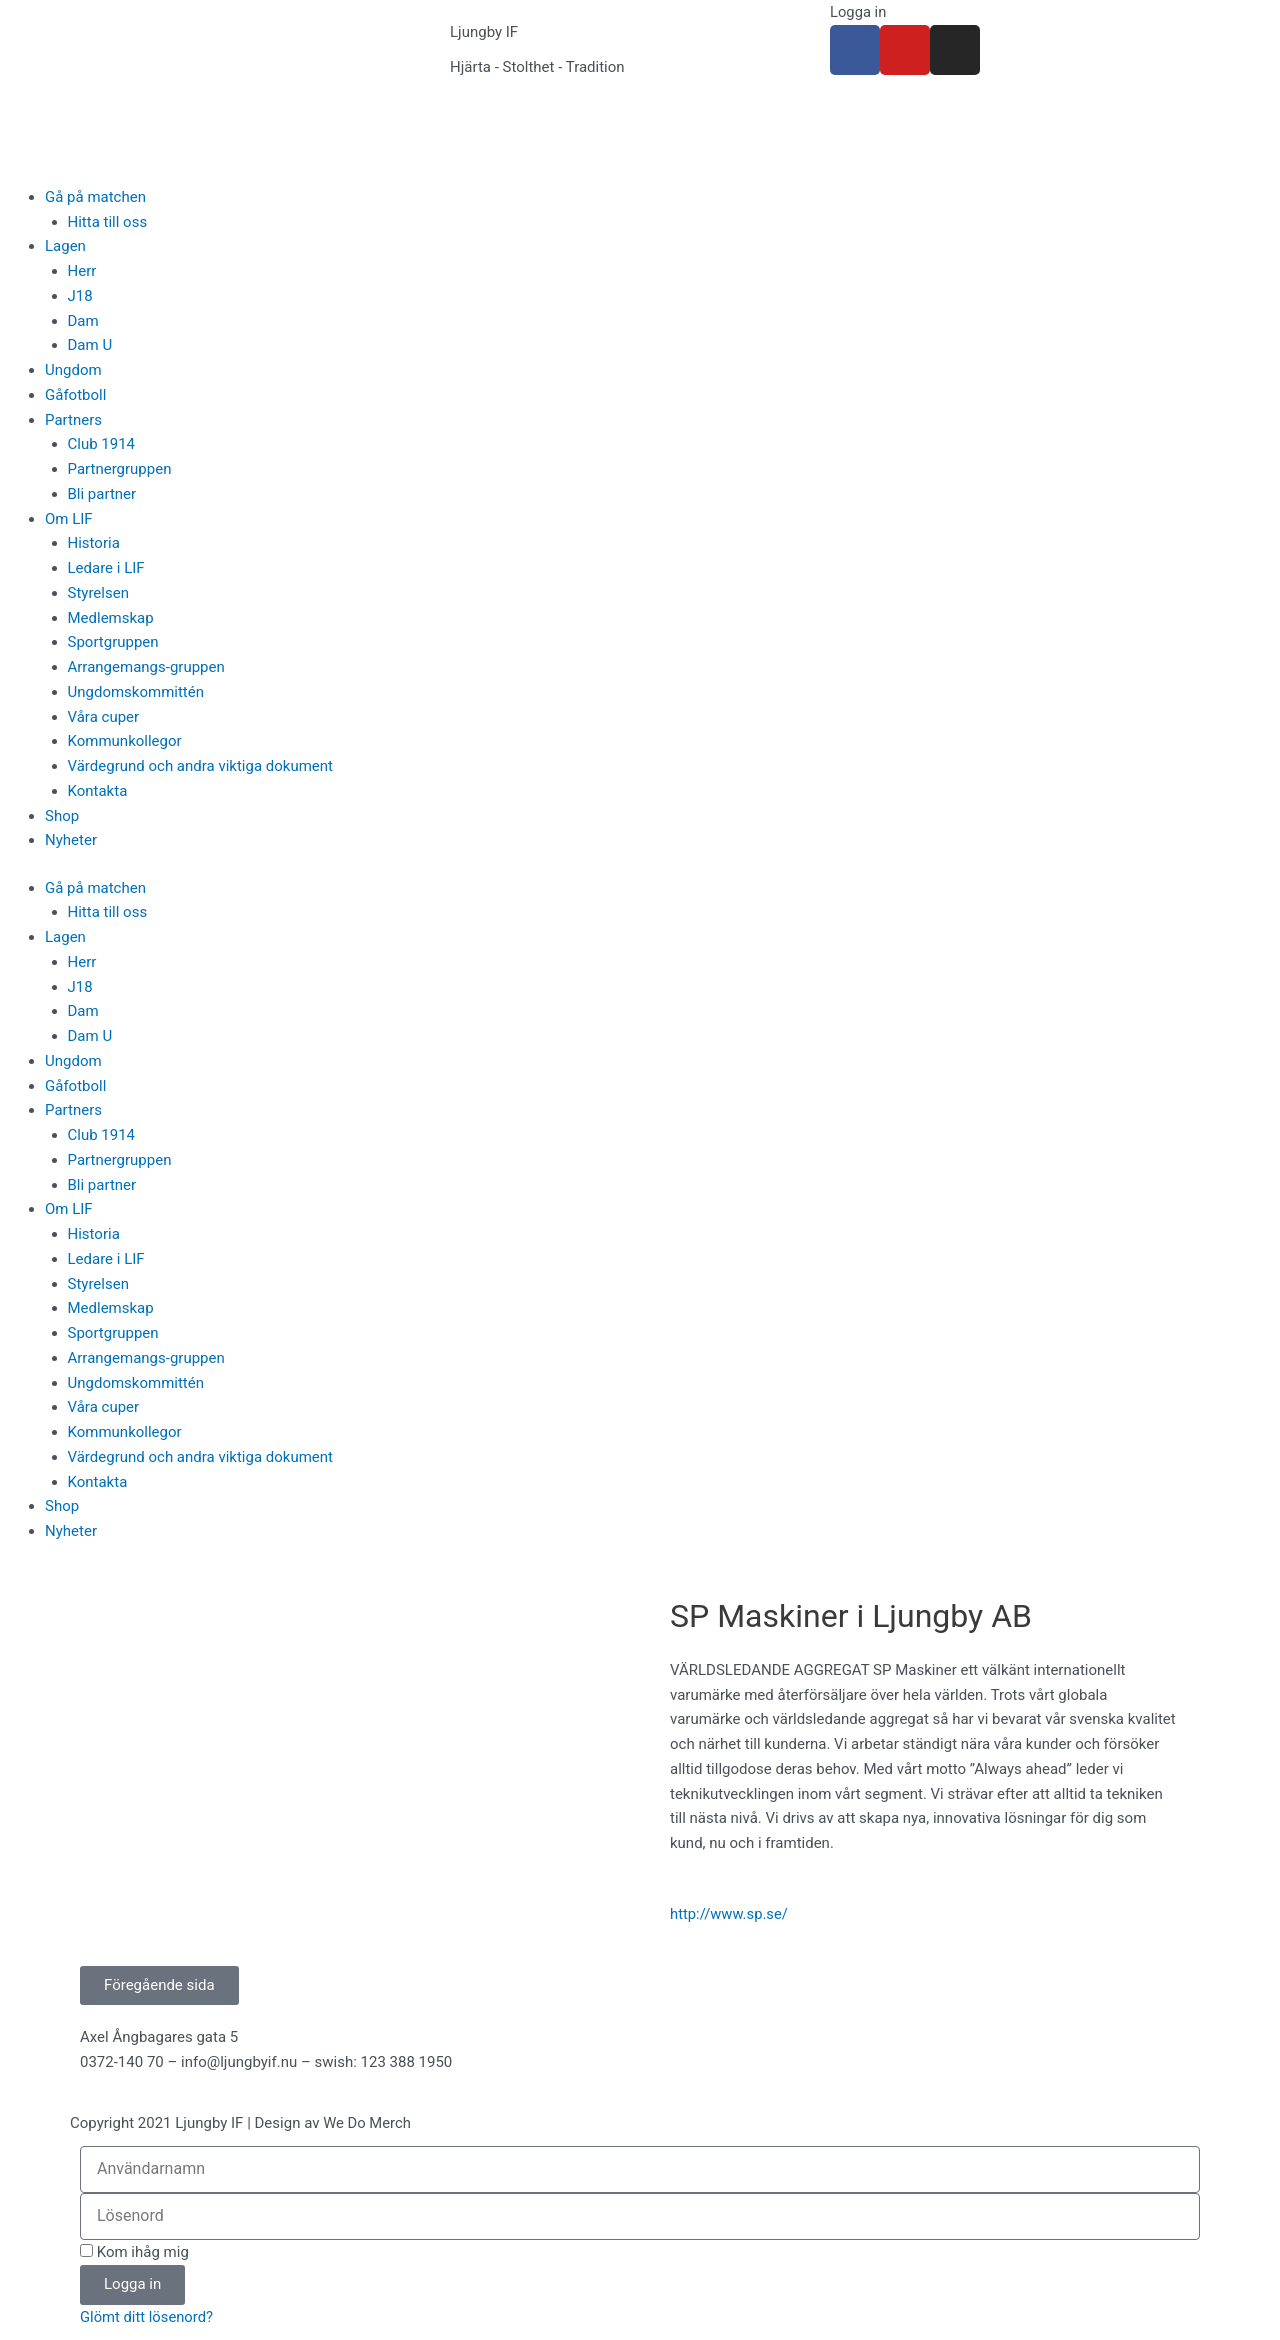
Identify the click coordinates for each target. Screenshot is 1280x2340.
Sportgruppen (113, 642)
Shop (62, 816)
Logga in (858, 12)
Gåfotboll (75, 395)
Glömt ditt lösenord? (147, 2317)
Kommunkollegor (125, 741)
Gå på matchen (95, 197)
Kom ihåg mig (134, 2252)
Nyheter (71, 840)
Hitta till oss (108, 222)
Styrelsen (98, 593)
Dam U (90, 345)
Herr (82, 271)
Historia (94, 543)
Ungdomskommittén (136, 692)
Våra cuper (104, 717)
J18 (80, 296)
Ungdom (73, 370)
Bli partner (102, 494)
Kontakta (98, 791)
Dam (83, 321)
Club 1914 (102, 444)
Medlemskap (111, 618)
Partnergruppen (120, 469)
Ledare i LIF (106, 568)
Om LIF (69, 519)
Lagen (65, 246)
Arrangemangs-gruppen (146, 667)
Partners (73, 420)
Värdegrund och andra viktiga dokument (201, 766)
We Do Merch (367, 2124)
